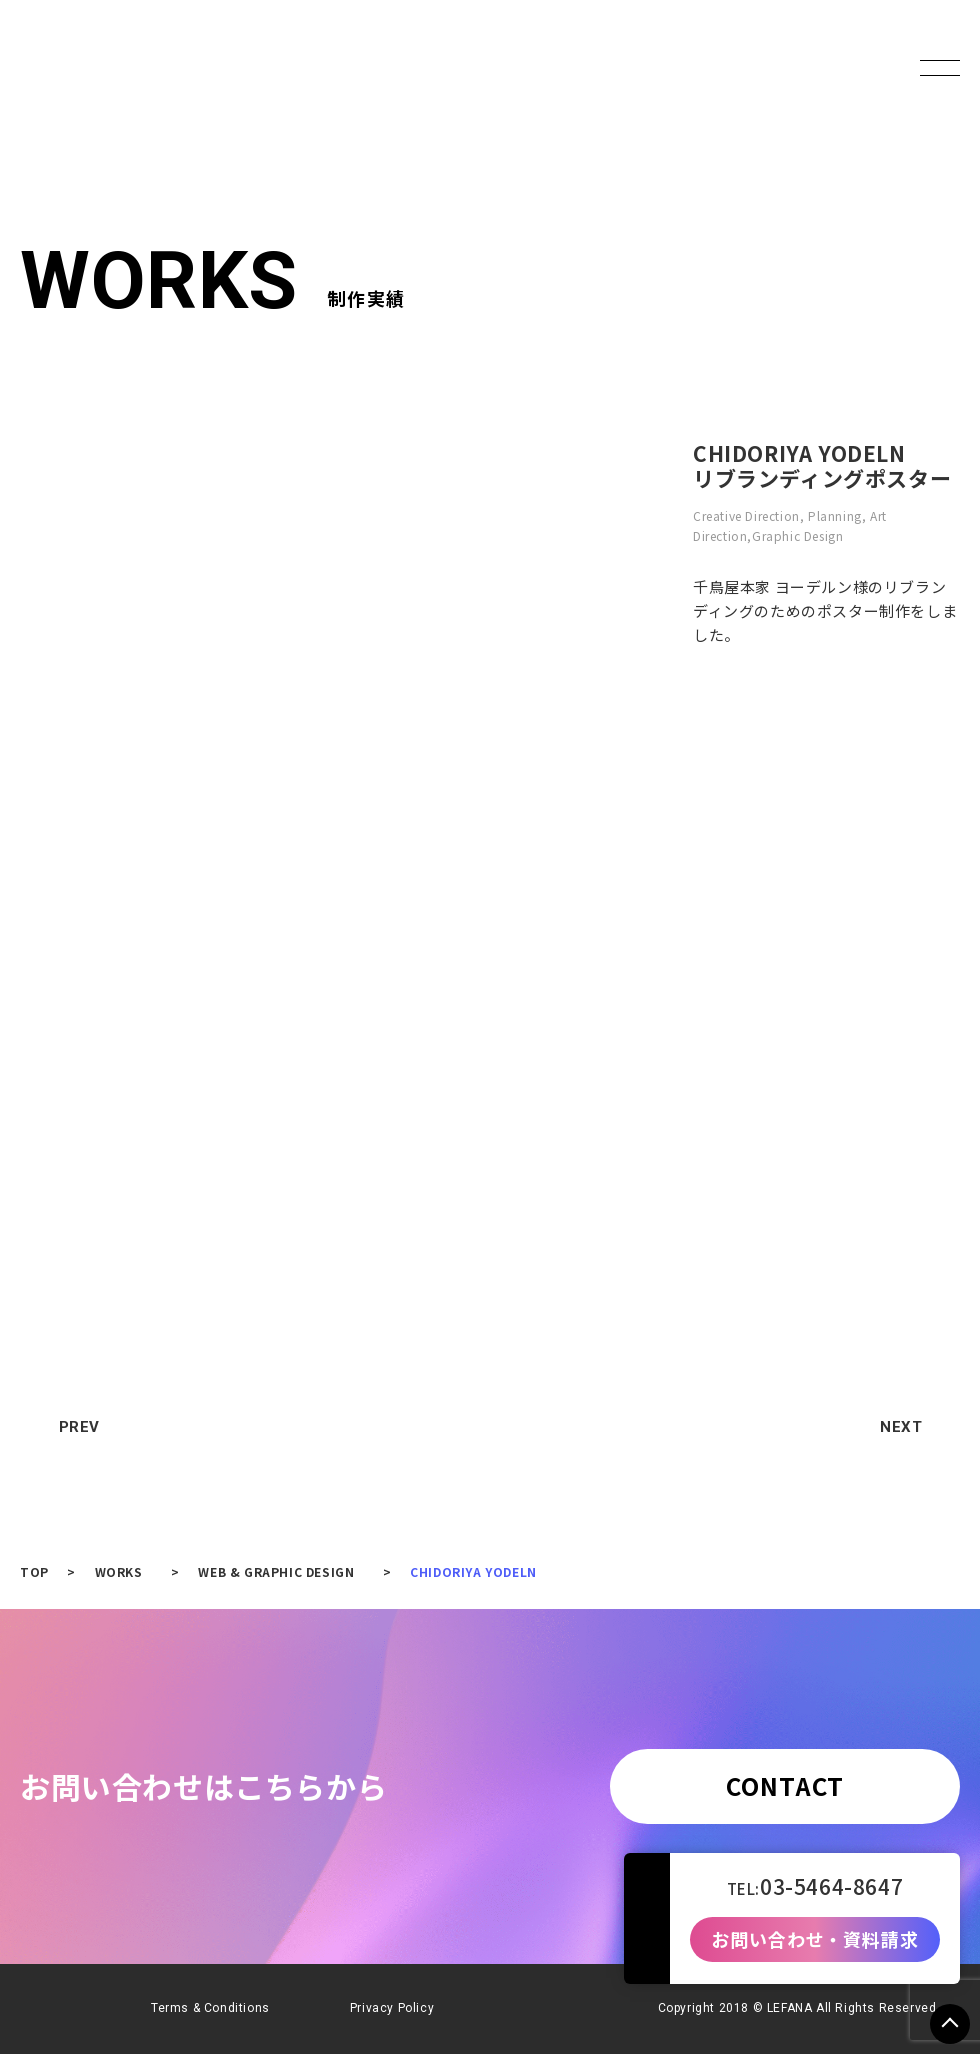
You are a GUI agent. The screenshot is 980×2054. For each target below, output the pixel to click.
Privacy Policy (392, 2008)
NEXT (910, 1427)
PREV (70, 1427)
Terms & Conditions (210, 2008)
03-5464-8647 (831, 1886)
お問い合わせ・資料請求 (815, 1939)
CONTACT (785, 1785)
